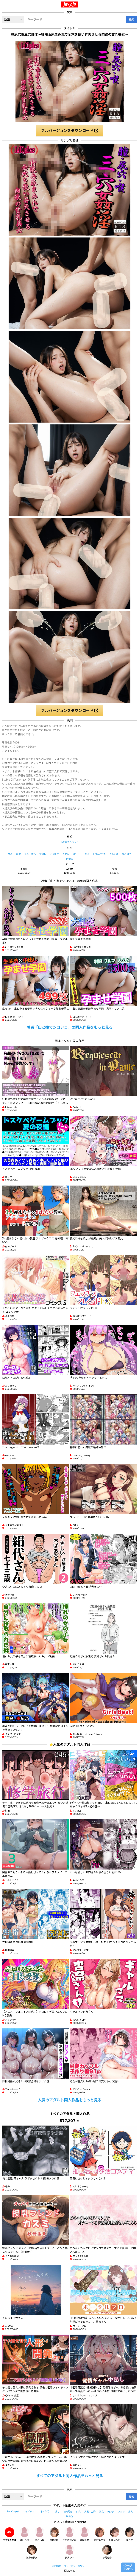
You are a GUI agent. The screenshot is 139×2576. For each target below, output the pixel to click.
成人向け (126, 853)
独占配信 (67, 2511)
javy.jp (70, 4)
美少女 (110, 2511)
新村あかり (99, 2534)
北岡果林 (84, 2534)
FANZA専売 (99, 853)
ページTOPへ (128, 2567)
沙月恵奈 (107, 2552)
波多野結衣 (32, 2552)
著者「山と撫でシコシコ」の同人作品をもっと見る (70, 1027)
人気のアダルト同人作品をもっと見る (69, 2100)
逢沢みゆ (24, 2534)
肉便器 (69, 858)
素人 (130, 2511)
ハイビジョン (30, 2511)
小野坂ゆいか (69, 2534)
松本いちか (114, 2534)
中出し (42, 853)
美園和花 (54, 2534)
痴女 (18, 853)
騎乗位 (69, 2516)
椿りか (130, 2534)
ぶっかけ (54, 853)
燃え (87, 853)
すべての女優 (9, 2534)
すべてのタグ (12, 2511)
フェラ (121, 2511)
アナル (66, 853)
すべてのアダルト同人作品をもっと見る (69, 2476)
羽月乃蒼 (39, 2534)
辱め (10, 853)
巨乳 (78, 2511)
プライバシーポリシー (75, 2566)
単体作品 (44, 2511)
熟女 (101, 2511)
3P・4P (77, 853)
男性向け (113, 853)
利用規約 (56, 2566)
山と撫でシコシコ (70, 842)
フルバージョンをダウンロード (69, 130)
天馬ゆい (69, 2552)
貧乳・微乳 (30, 853)
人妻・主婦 (90, 2511)
